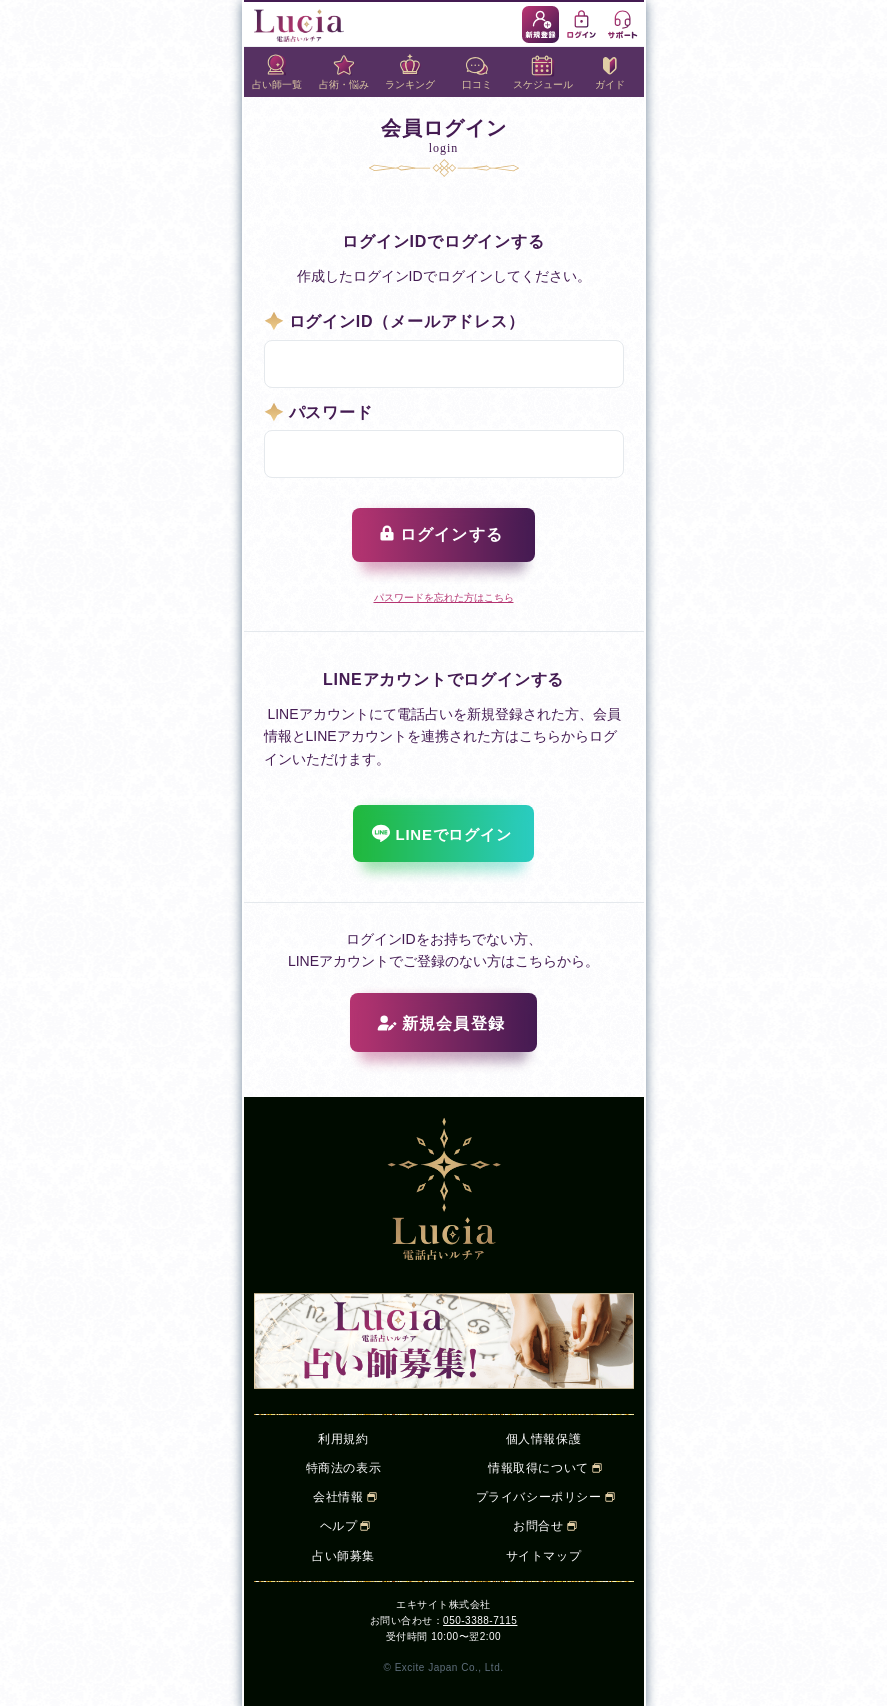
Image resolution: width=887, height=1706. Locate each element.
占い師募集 (343, 1556)
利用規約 (343, 1439)
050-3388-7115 (480, 1620)
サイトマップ (544, 1556)
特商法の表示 (344, 1468)
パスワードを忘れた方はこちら (444, 597)
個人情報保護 (544, 1439)
